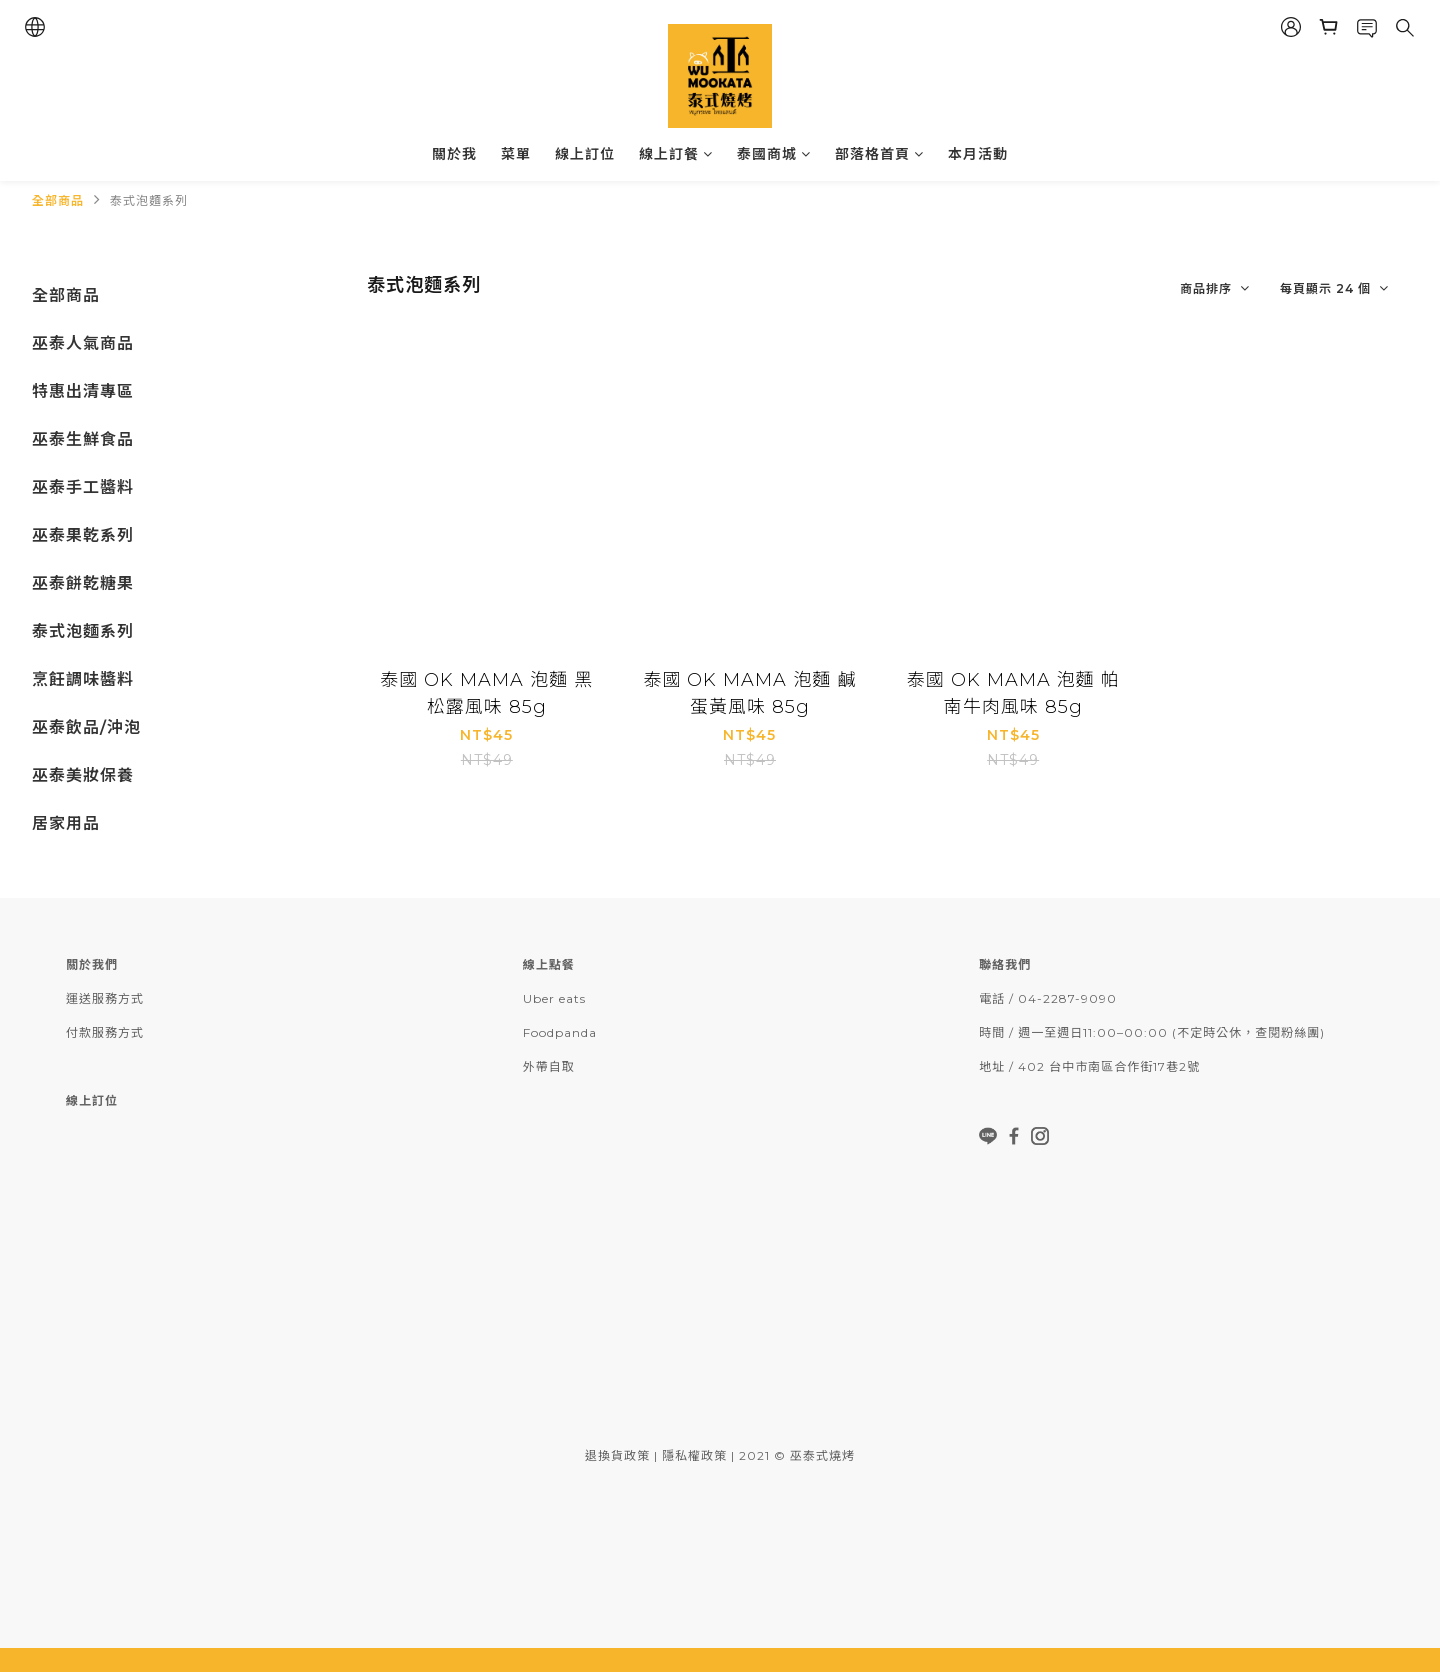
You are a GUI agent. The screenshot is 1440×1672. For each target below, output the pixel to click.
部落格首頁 (879, 154)
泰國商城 (774, 154)
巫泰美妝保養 (83, 775)
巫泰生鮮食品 (83, 439)
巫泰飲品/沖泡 (86, 727)
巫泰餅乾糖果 (83, 583)
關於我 (454, 154)
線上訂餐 (676, 154)
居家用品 (66, 823)
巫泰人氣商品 (83, 343)
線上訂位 (585, 154)
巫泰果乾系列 (83, 535)
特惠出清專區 (83, 391)
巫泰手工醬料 (83, 487)
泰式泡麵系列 (149, 200)
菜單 (516, 154)
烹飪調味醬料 (83, 679)
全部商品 (58, 200)
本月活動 (978, 154)
